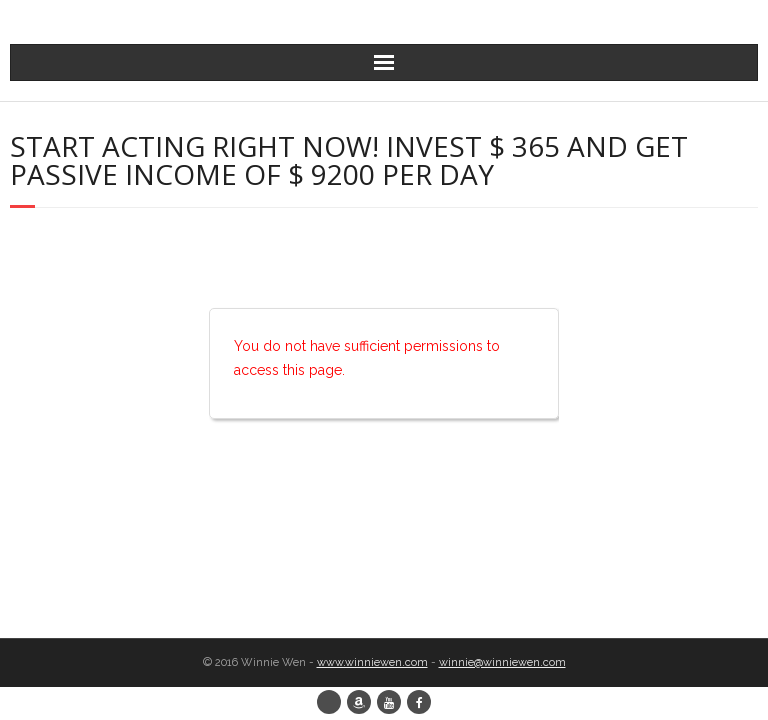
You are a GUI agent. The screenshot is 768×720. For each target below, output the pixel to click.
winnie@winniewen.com (502, 662)
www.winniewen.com (372, 662)
